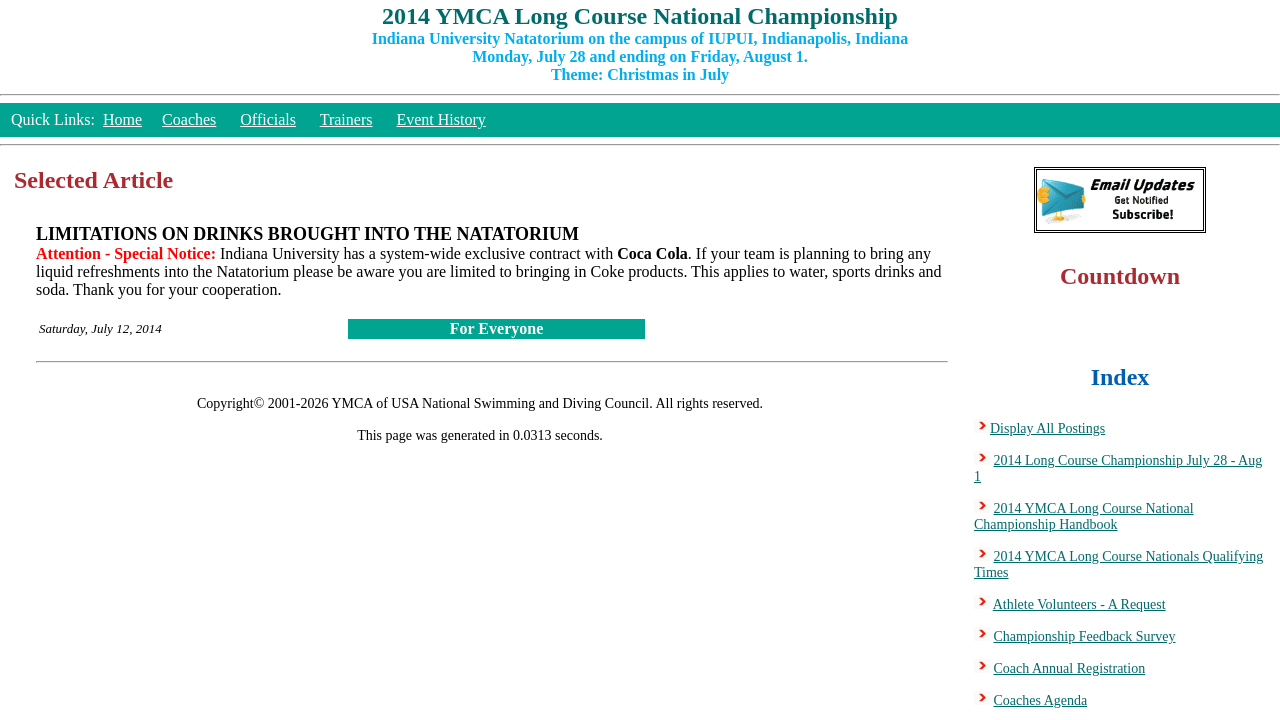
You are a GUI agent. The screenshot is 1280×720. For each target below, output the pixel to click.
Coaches (189, 119)
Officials (268, 119)
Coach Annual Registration (1070, 668)
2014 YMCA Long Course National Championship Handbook (1084, 516)
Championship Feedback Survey (1085, 636)
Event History (440, 119)
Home (122, 119)
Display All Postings (1047, 428)
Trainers (346, 119)
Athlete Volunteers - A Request (1079, 604)
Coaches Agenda (1041, 700)
